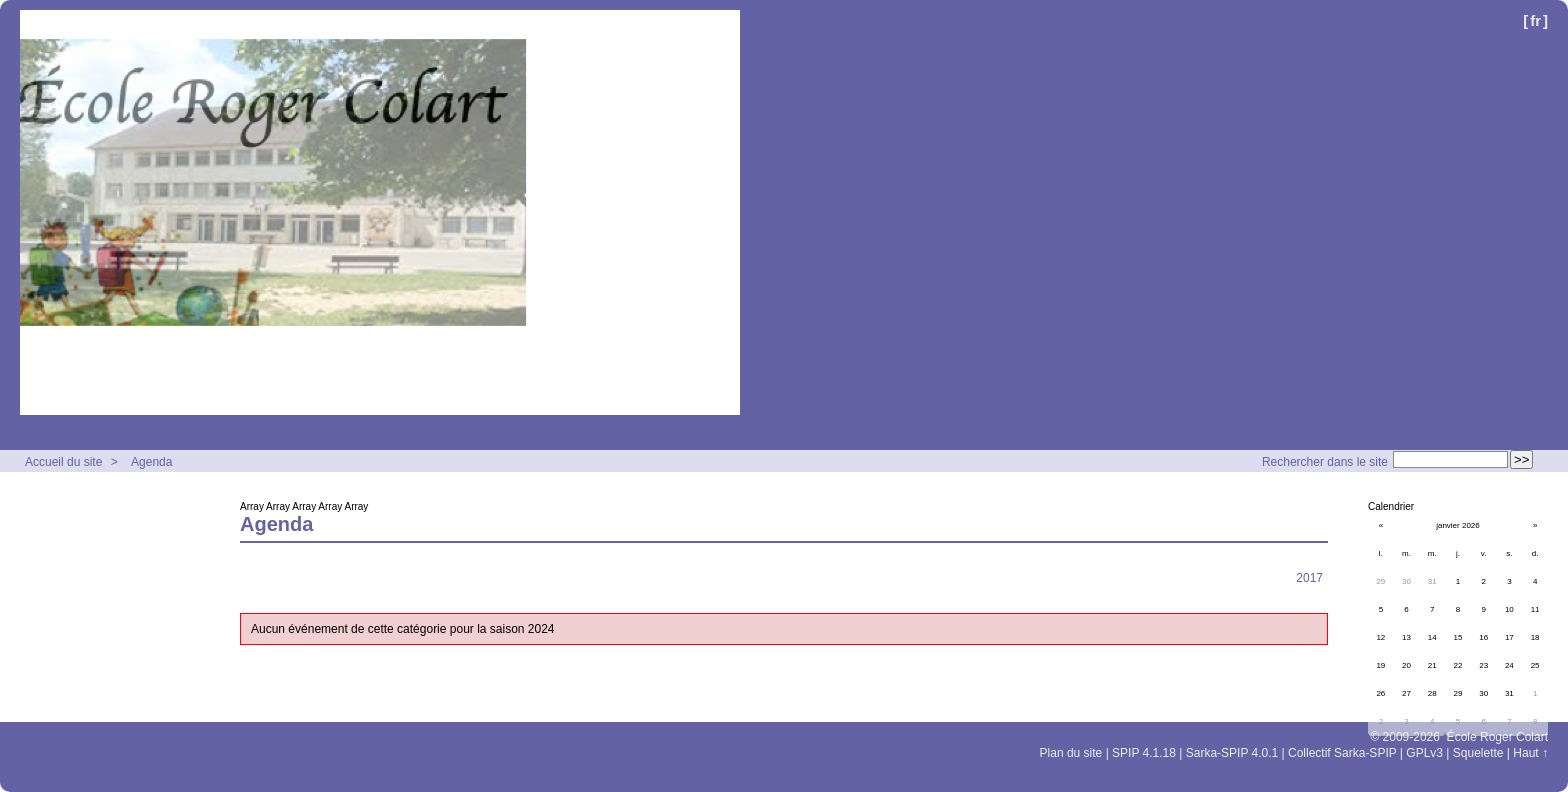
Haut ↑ (1530, 753)
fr (1535, 20)
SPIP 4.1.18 (1144, 753)
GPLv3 (1424, 753)
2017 (1309, 578)
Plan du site (1071, 753)
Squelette (1478, 753)
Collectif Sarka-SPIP (1342, 753)
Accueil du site (63, 462)
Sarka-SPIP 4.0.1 (1232, 753)
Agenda (151, 462)
